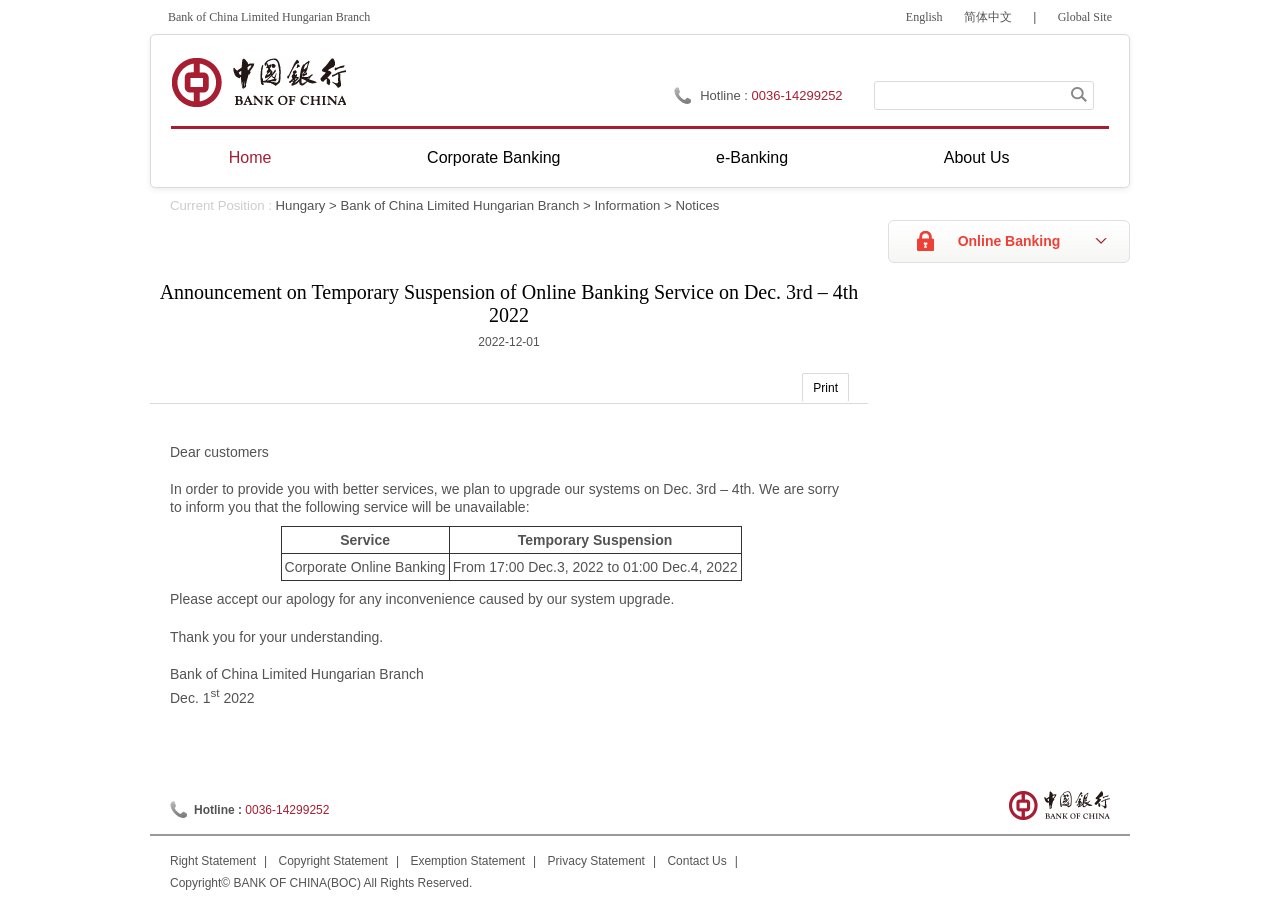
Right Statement (213, 861)
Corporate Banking (493, 157)
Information (627, 205)
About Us (977, 157)
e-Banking (752, 157)
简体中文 (988, 17)
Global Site (1085, 17)
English (924, 17)
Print (825, 388)
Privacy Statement (596, 861)
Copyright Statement (333, 861)
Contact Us (696, 861)
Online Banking (1009, 241)
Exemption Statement (467, 861)
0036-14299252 (797, 95)
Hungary (301, 205)
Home (250, 157)
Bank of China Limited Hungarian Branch (459, 205)
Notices (697, 205)
